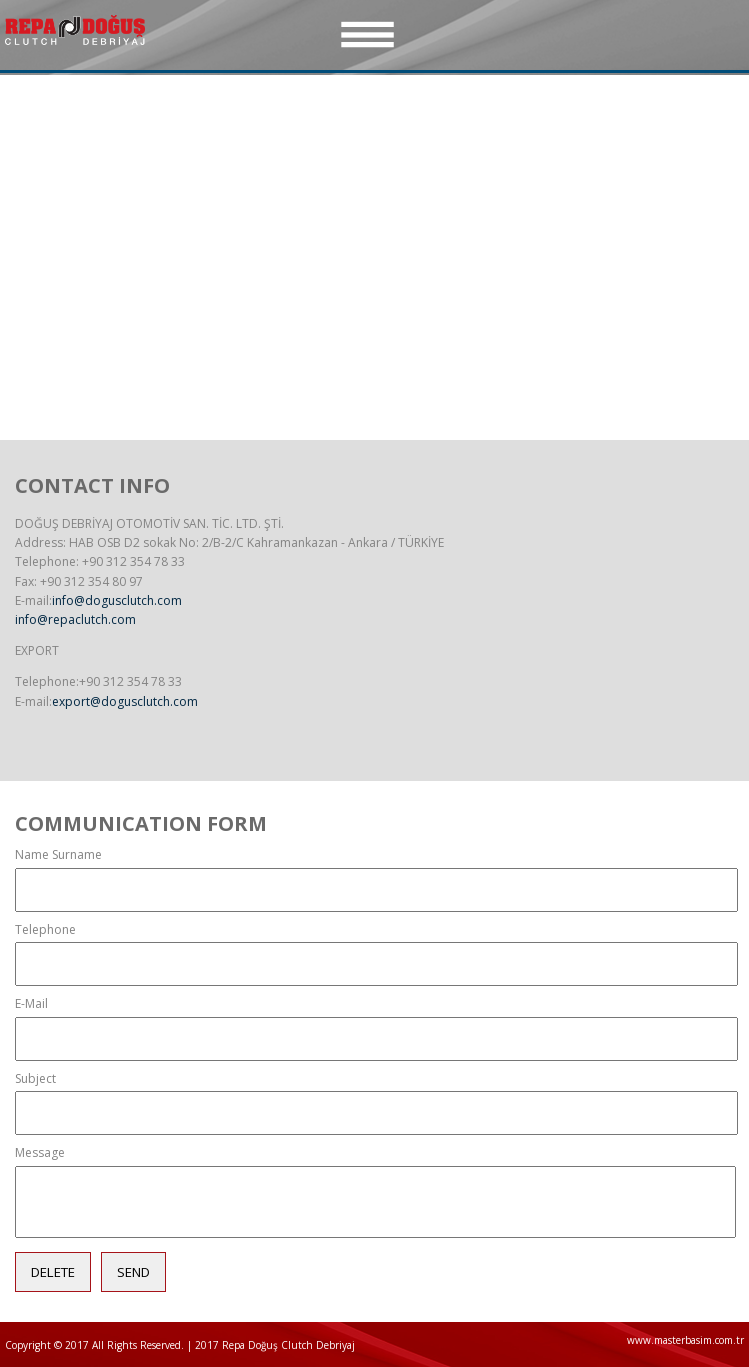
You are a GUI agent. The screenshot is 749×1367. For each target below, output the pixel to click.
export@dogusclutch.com (125, 701)
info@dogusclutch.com (117, 600)
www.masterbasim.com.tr (685, 1340)
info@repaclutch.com (75, 619)
